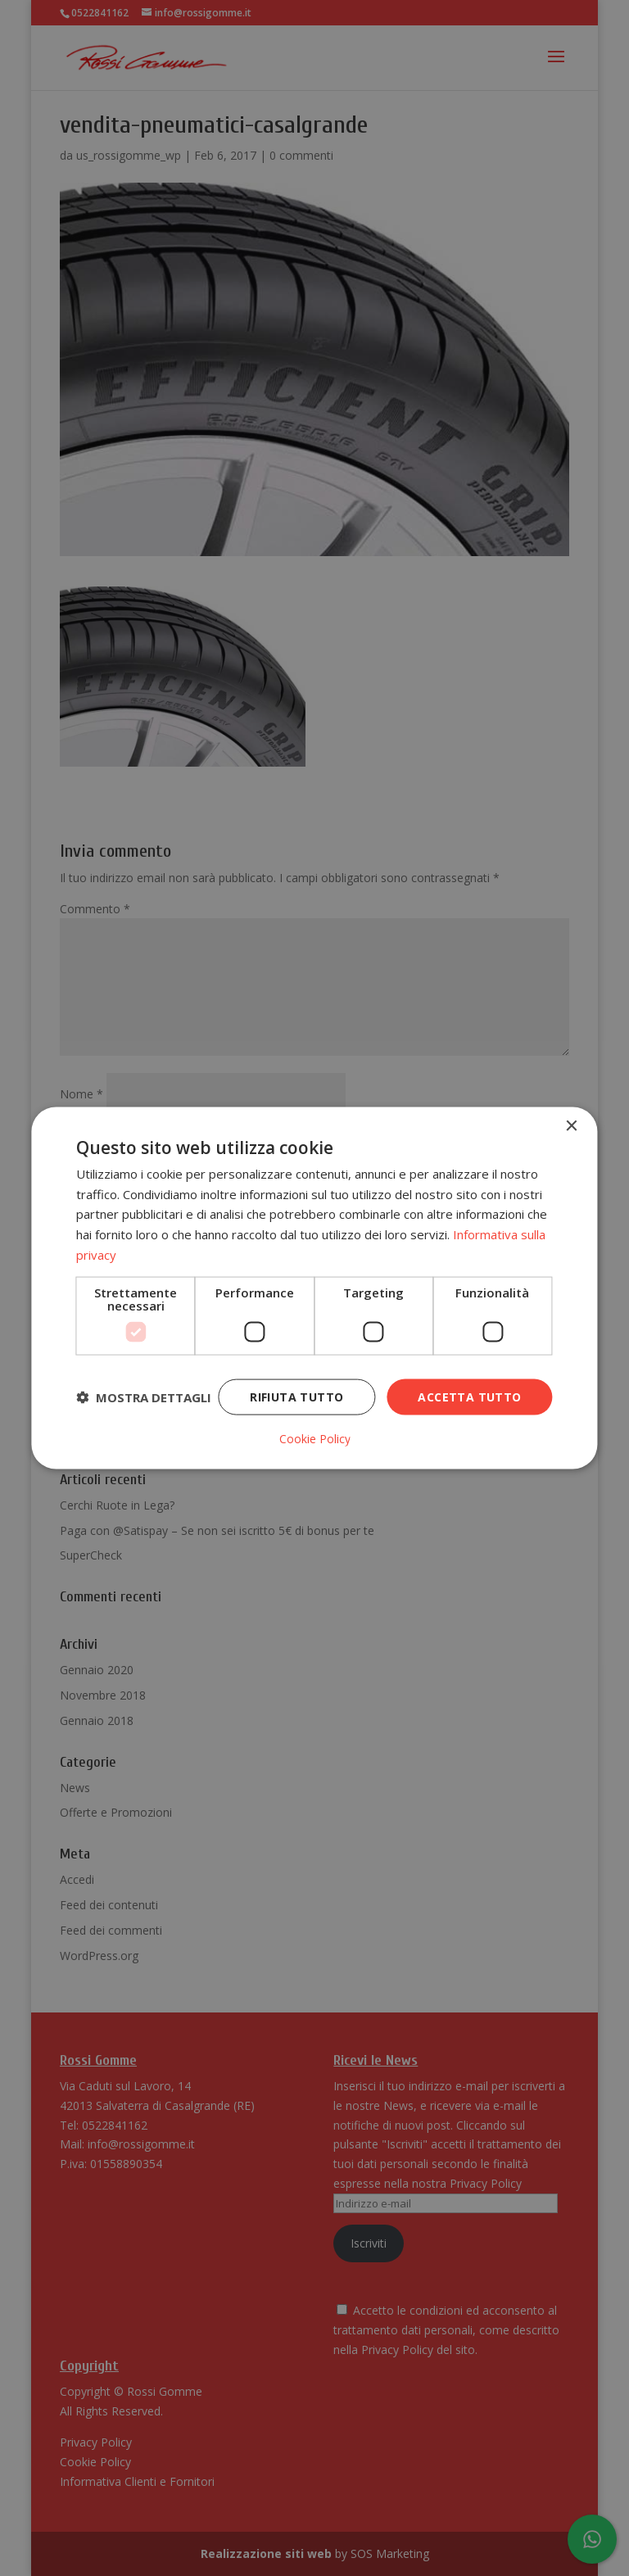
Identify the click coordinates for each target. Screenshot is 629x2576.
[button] (143, 1397)
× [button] (571, 1126)
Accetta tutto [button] (469, 1396)
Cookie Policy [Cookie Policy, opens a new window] (315, 1439)
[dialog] (314, 1288)
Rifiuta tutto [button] (296, 1396)
